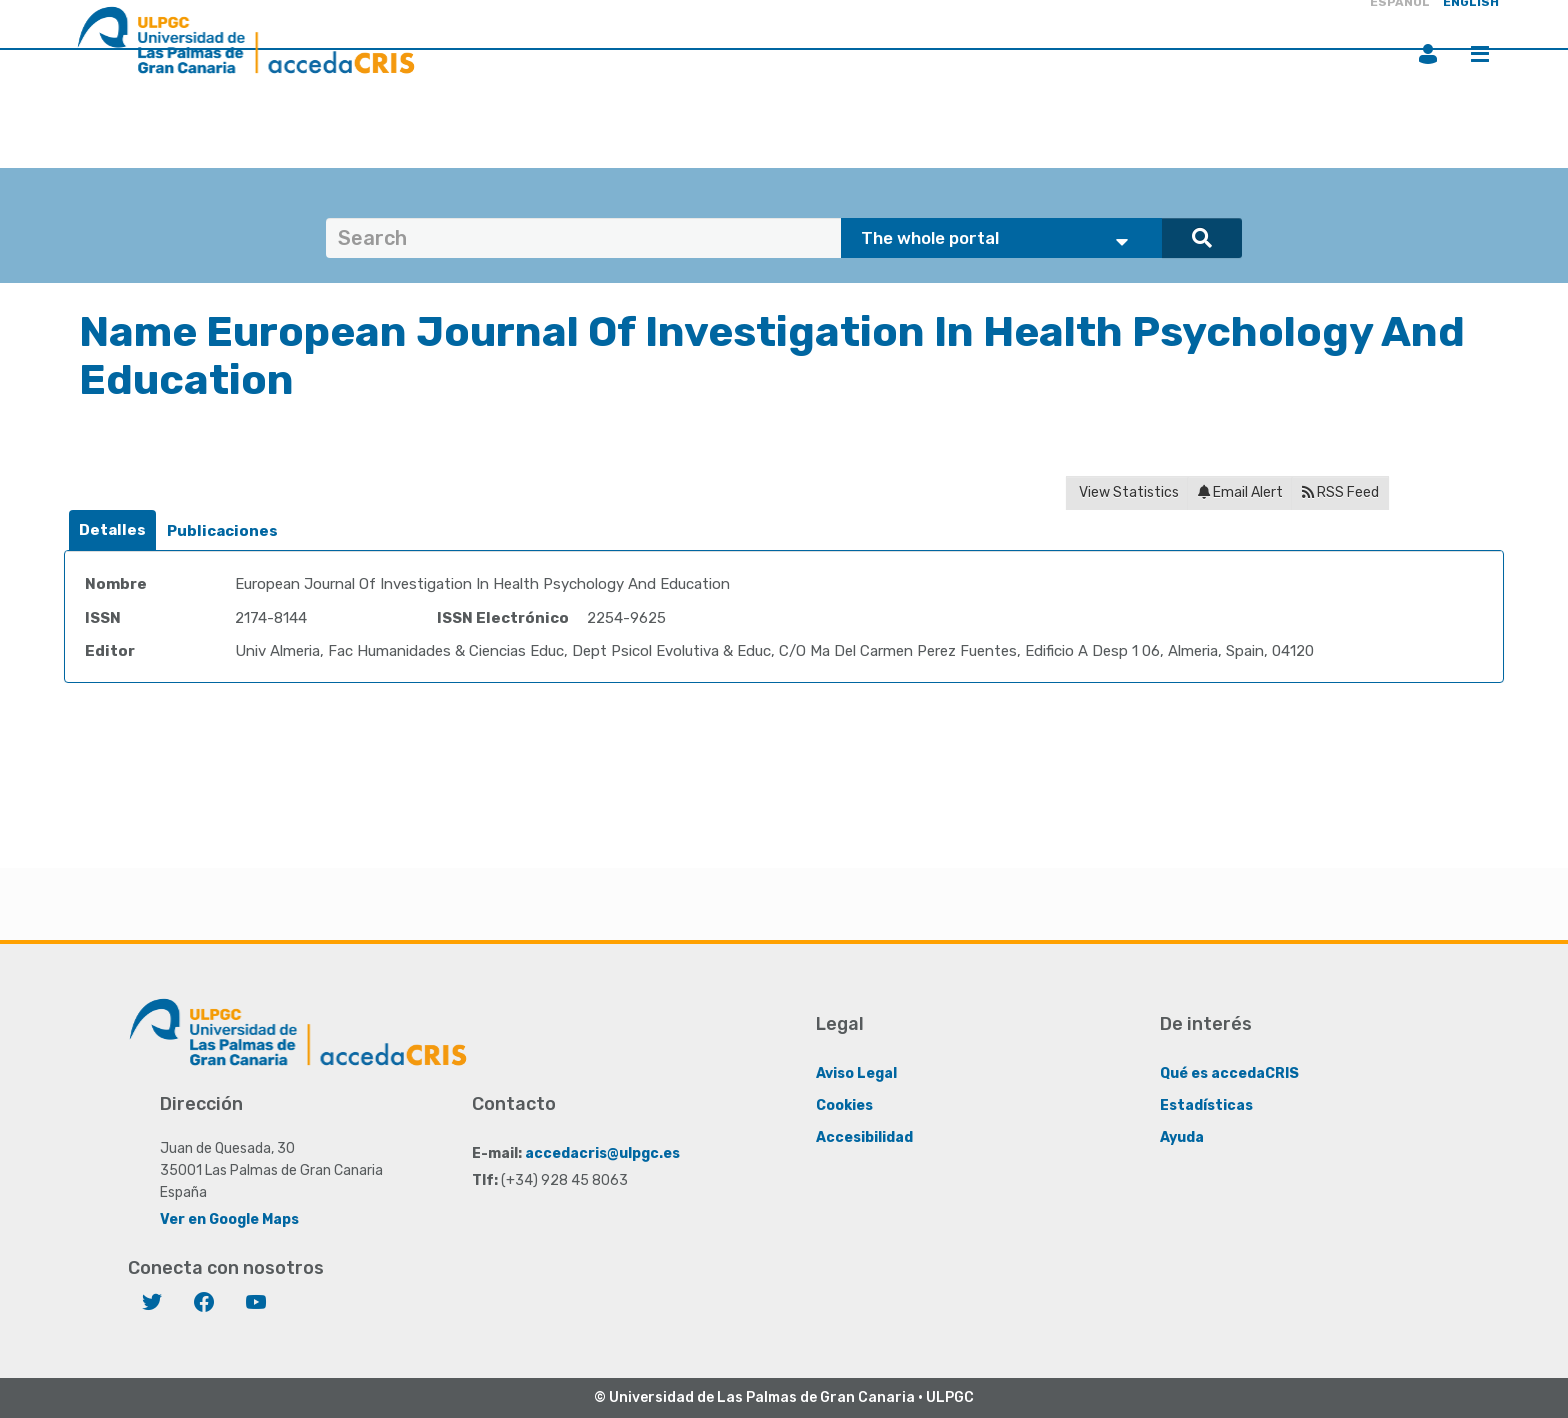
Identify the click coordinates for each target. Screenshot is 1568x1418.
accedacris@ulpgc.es (602, 1153)
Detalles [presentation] (112, 530)
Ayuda (1182, 1137)
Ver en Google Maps (229, 1219)
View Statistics (1127, 492)
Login (1428, 54)
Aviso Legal (856, 1073)
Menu (1480, 54)
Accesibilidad (864, 1137)
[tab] (112, 530)
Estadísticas (1206, 1105)
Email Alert (1240, 492)
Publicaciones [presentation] (222, 531)
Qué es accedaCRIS (1229, 1073)
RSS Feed (1340, 492)
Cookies (844, 1105)
